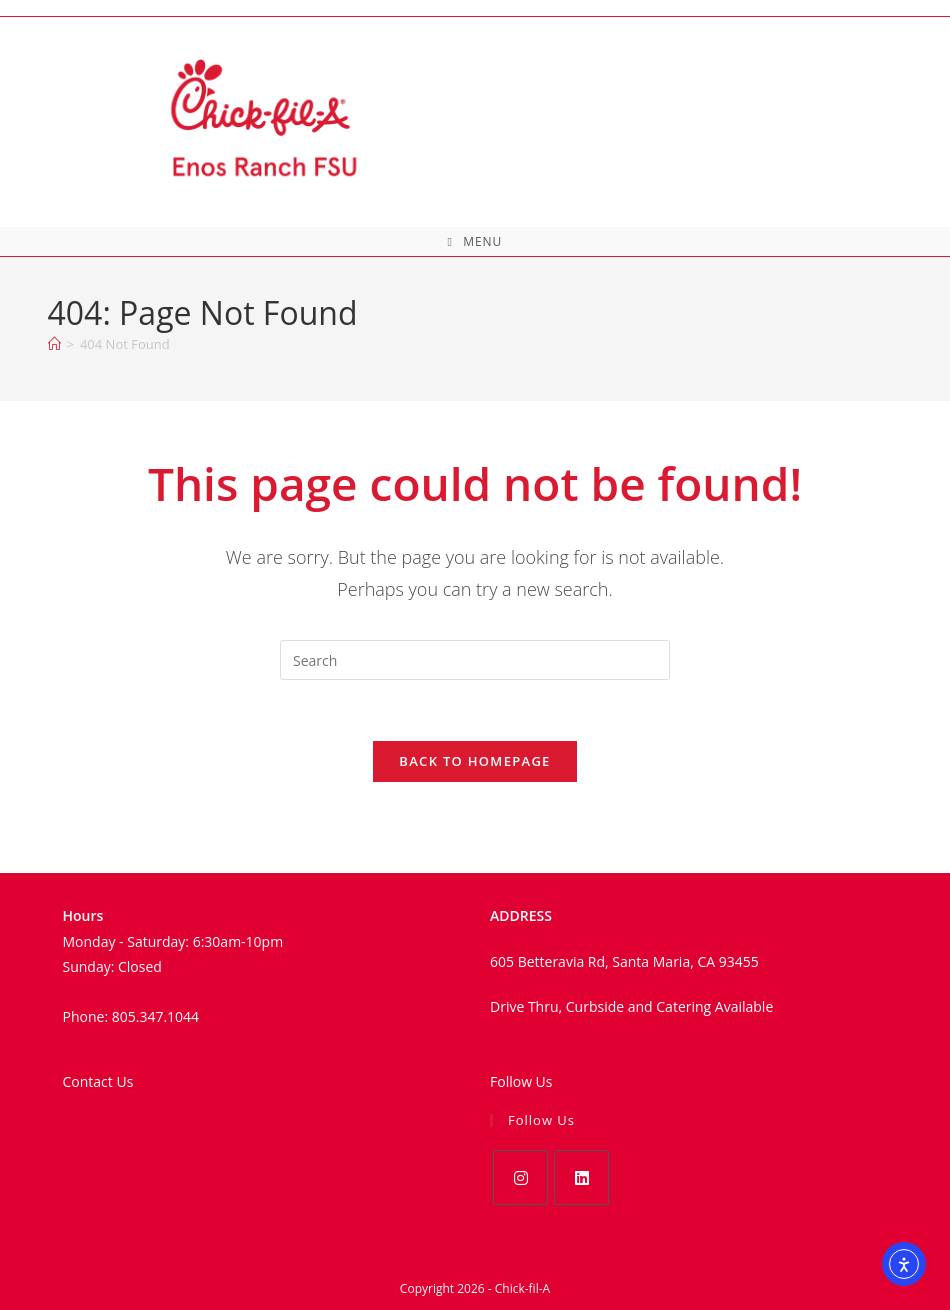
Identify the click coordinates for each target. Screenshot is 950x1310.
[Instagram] (520, 1177)
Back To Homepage (474, 761)
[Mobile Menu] (475, 241)
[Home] (54, 344)
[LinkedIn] (581, 1177)
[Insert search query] (475, 660)
